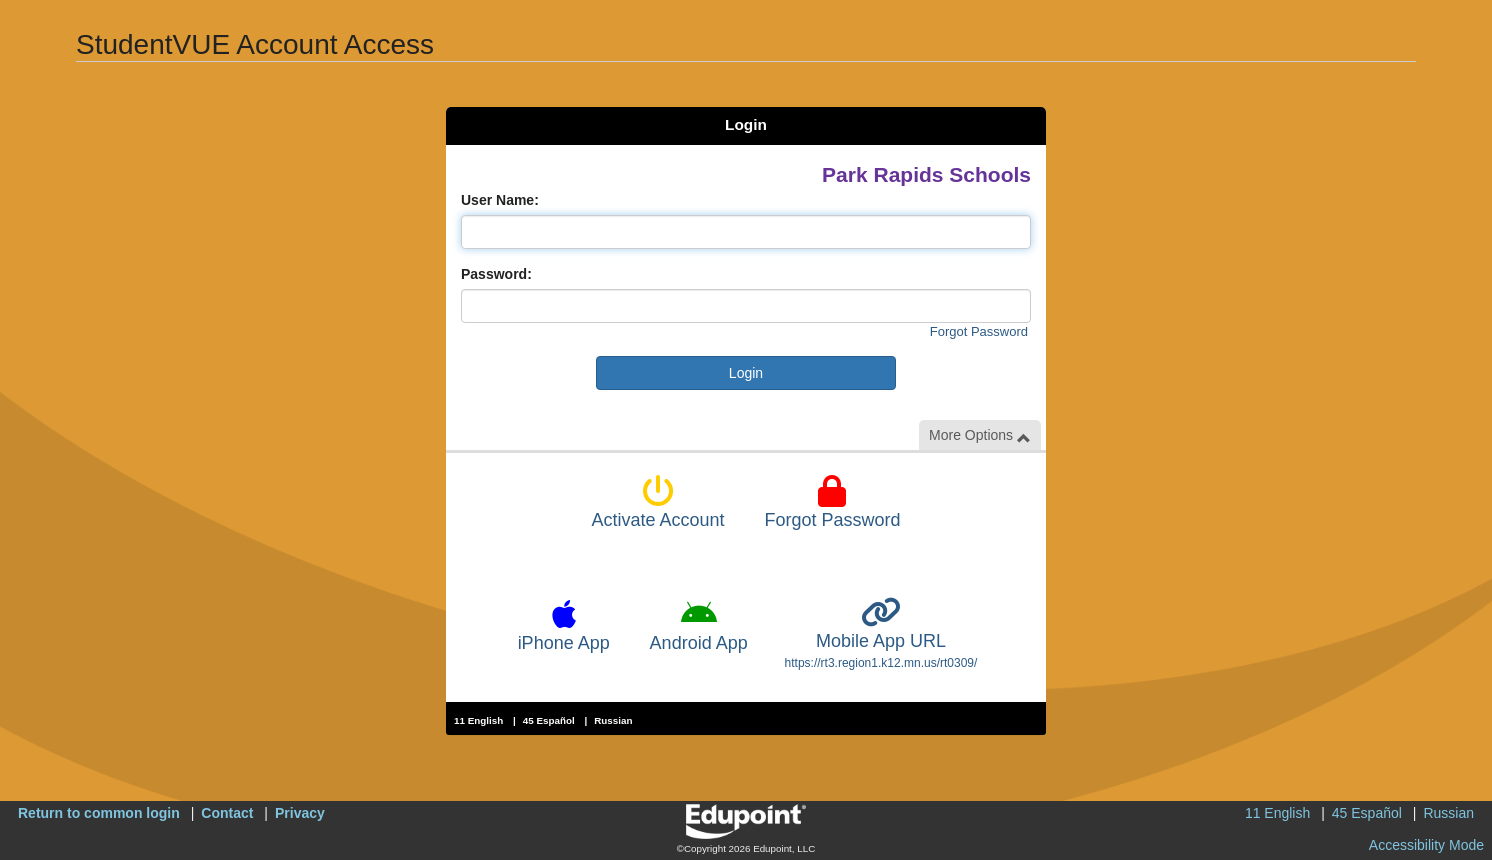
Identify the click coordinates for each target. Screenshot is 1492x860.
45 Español (549, 720)
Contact (227, 813)
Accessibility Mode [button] (1426, 845)
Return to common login (99, 813)
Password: (496, 274)
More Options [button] (980, 435)
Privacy (300, 813)
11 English (478, 720)
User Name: (500, 200)
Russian (613, 720)
